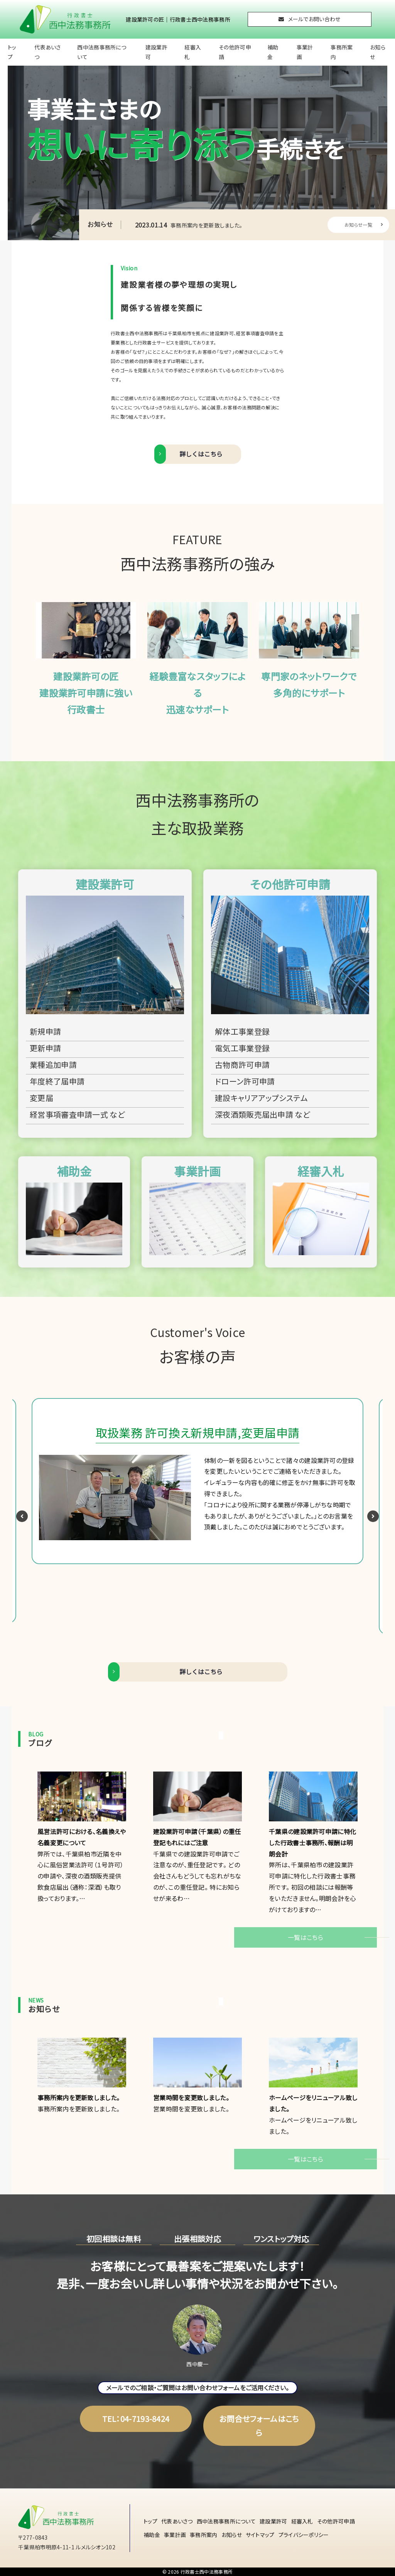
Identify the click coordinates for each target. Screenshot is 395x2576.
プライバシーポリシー (304, 2535)
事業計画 (305, 52)
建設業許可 (156, 52)
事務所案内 (342, 52)
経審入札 (192, 52)
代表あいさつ (47, 52)
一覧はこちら (305, 1937)
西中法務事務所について (101, 52)
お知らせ (377, 52)
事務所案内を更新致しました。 (189, 224)
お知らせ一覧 (363, 224)
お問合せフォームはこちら (259, 2425)
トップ (12, 52)
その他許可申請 (235, 52)
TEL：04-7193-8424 (136, 2418)
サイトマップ (260, 2535)
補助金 (273, 52)
